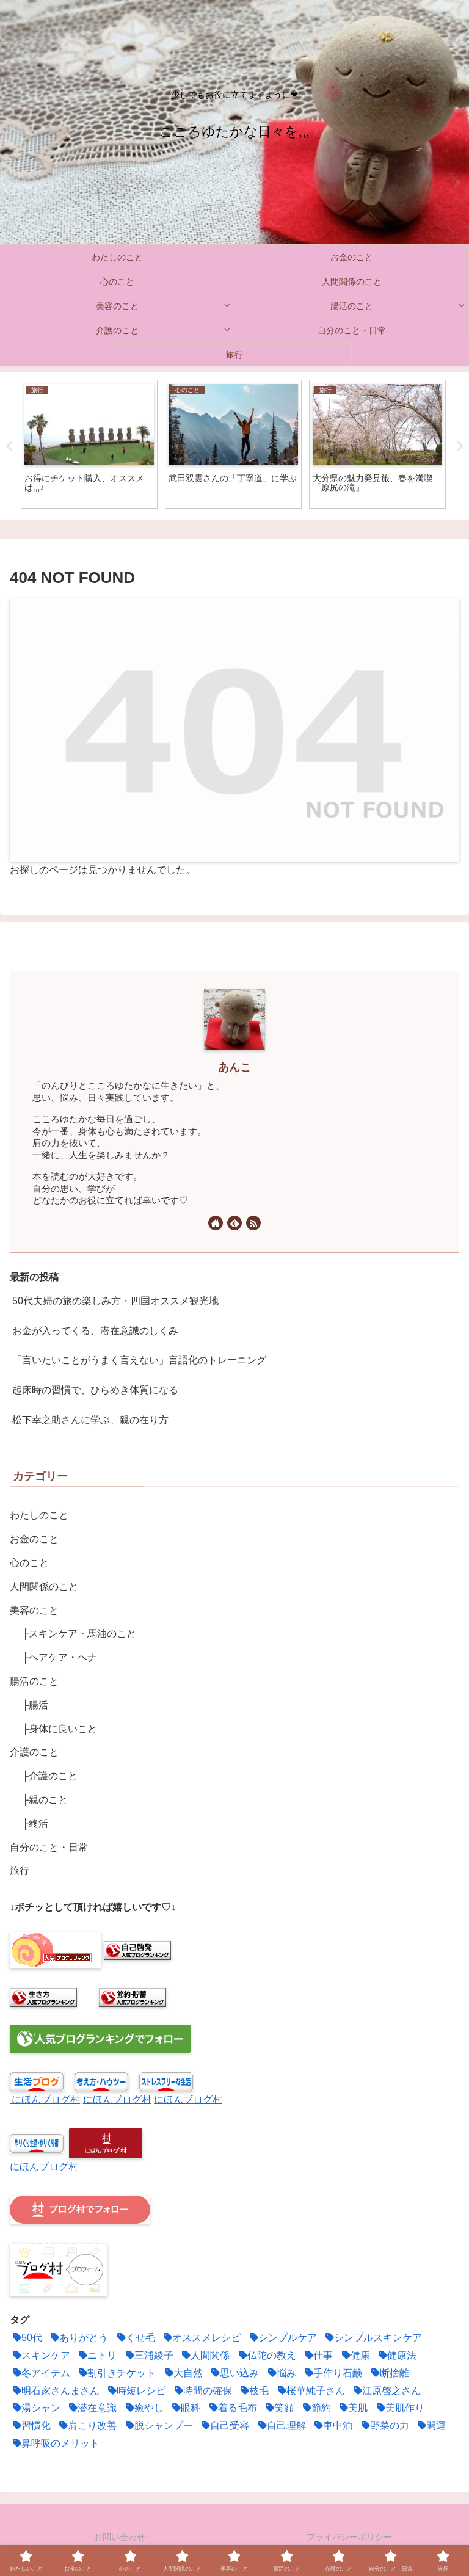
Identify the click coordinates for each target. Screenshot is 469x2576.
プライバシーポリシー (349, 2537)
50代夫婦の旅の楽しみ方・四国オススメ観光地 (115, 1301)
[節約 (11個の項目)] (315, 2408)
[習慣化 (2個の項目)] (30, 2426)
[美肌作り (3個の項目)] (399, 2408)
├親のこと (45, 1799)
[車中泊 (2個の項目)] (331, 2426)
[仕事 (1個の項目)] (317, 2356)
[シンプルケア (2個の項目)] (282, 2338)
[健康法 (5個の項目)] (396, 2356)
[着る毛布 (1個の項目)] (231, 2408)
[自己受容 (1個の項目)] (223, 2426)
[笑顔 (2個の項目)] (278, 2408)
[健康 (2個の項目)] (354, 2356)
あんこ (234, 1067)
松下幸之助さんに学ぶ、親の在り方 (90, 1420)
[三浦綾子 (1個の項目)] (148, 2356)
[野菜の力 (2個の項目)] (383, 2426)
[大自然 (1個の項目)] (182, 2373)
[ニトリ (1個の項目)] (96, 2356)
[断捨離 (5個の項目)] (388, 2373)
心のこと (29, 1563)
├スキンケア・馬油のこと (79, 1633)
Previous (9, 446)
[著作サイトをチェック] (215, 1223)
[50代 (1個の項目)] (26, 2338)
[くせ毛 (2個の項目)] (134, 2338)
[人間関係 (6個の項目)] (204, 2356)
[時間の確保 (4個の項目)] (202, 2391)
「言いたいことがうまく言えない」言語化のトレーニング (139, 1360)
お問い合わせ (119, 2537)
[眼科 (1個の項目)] (184, 2408)
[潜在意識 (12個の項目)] (91, 2408)
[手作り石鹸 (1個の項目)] (332, 2373)
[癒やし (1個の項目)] (143, 2408)
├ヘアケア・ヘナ (59, 1657)
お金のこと (34, 1539)
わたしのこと (39, 1515)
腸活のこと (34, 1681)
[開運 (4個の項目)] (430, 2426)
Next (460, 446)
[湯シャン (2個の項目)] (35, 2408)
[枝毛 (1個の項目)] (253, 2391)
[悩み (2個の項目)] (280, 2373)
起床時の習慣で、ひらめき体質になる (95, 1390)
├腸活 (35, 1705)
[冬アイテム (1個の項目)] (40, 2373)
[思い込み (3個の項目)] (233, 2373)
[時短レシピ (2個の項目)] (135, 2391)
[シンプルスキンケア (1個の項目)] (372, 2338)
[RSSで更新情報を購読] (253, 1223)
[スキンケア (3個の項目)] (40, 2356)
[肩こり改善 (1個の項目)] (86, 2426)
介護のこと (34, 1752)
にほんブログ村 (46, 2099)
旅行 (19, 1870)
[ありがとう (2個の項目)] (78, 2338)
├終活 (35, 1823)
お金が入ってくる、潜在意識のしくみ (95, 1331)
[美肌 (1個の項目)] (352, 2408)
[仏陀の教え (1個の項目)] (266, 2356)
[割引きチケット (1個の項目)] (116, 2373)
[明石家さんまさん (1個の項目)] (55, 2391)
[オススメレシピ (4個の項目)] (201, 2338)
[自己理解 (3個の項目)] (280, 2426)
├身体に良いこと (59, 1729)
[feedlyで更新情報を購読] (234, 1223)
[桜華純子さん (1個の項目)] (310, 2391)
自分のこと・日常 (49, 1847)
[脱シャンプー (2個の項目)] (158, 2426)
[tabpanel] (89, 444)
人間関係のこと (44, 1586)
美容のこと (34, 1610)
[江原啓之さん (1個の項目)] (386, 2391)
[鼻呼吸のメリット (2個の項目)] (55, 2444)
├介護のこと (50, 1776)
